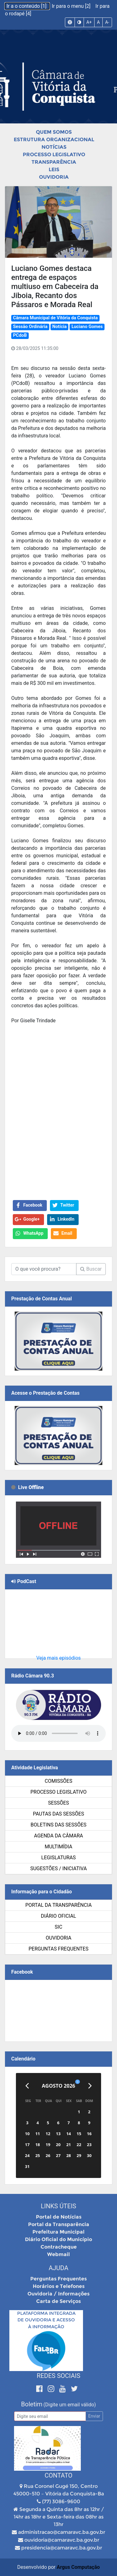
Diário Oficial (58, 1916)
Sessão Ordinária (30, 326)
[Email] (50, 2416)
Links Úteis (58, 2206)
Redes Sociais (58, 2375)
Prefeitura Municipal (58, 2232)
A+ (89, 22)
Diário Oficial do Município (58, 2239)
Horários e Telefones (59, 2286)
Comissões (58, 1781)
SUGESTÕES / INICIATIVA (58, 1868)
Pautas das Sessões (58, 1814)
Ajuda (58, 2268)
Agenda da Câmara (58, 1836)
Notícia (59, 326)
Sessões (58, 1803)
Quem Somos (54, 132)
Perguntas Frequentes (59, 1949)
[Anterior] (27, 2085)
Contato (58, 2475)
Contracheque (59, 2247)
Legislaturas (58, 1858)
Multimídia (58, 1847)
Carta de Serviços (58, 2301)
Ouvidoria (54, 177)
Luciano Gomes (87, 326)
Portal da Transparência (58, 1905)
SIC (58, 1927)
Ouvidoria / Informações (58, 2294)
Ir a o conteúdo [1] (27, 6)
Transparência (54, 162)
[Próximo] (90, 2085)
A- (107, 22)
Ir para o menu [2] (72, 6)
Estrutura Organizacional (54, 139)
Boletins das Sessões (58, 1825)
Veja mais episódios (58, 1658)
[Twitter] (74, 2388)
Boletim (31, 2404)
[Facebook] (40, 2388)
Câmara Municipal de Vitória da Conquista (55, 318)
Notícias (53, 147)
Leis (54, 169)
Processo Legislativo (54, 154)
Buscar (91, 1269)
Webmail (58, 2254)
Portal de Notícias (58, 2217)
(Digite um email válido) (69, 2405)
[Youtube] (63, 2388)
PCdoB (20, 335)
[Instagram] (52, 2388)
